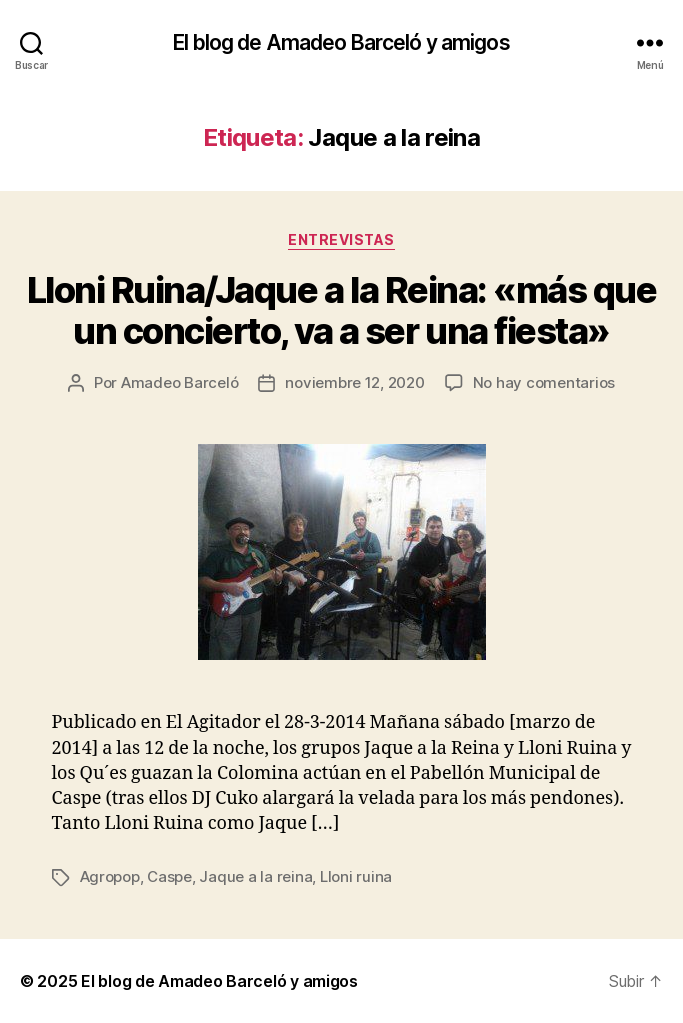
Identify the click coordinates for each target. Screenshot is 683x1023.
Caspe (169, 876)
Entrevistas (341, 239)
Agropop (110, 876)
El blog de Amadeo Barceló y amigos (341, 42)
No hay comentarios (544, 382)
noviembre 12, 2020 (354, 382)
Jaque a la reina (255, 876)
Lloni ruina (356, 876)
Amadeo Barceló (179, 382)
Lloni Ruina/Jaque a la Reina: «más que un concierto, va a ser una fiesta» (341, 310)
